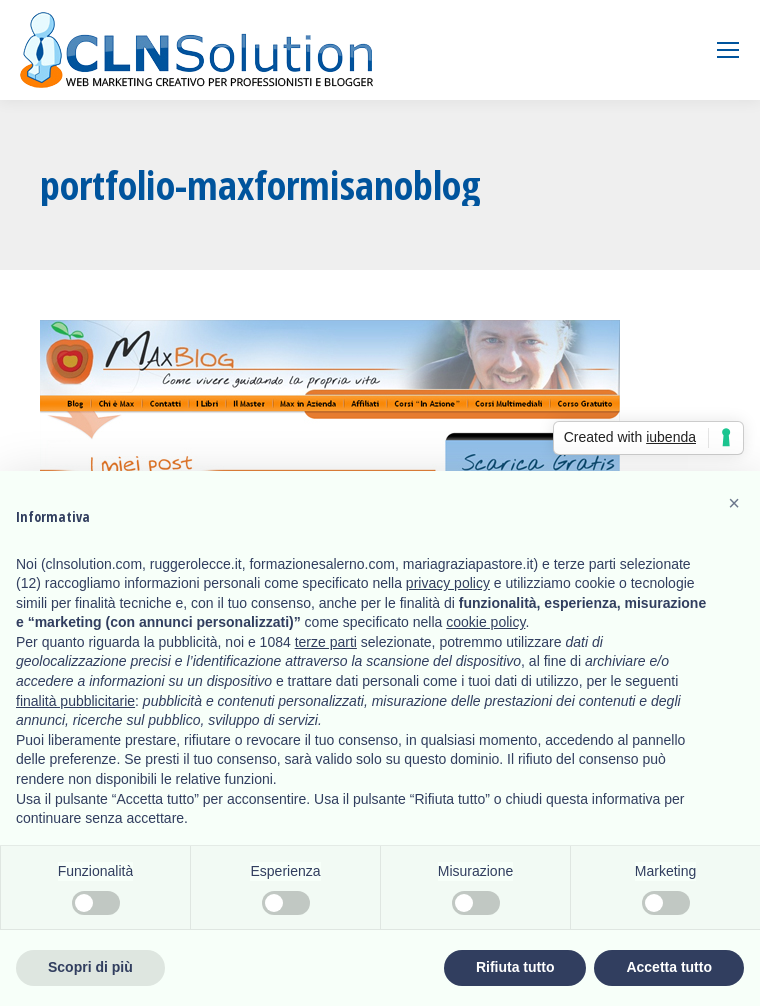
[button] (734, 503)
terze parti (326, 642)
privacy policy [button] (448, 583)
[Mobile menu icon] (728, 50)
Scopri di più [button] (90, 967)
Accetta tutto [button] (669, 967)
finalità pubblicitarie (75, 701)
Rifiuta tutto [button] (515, 967)
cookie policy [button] (485, 622)
